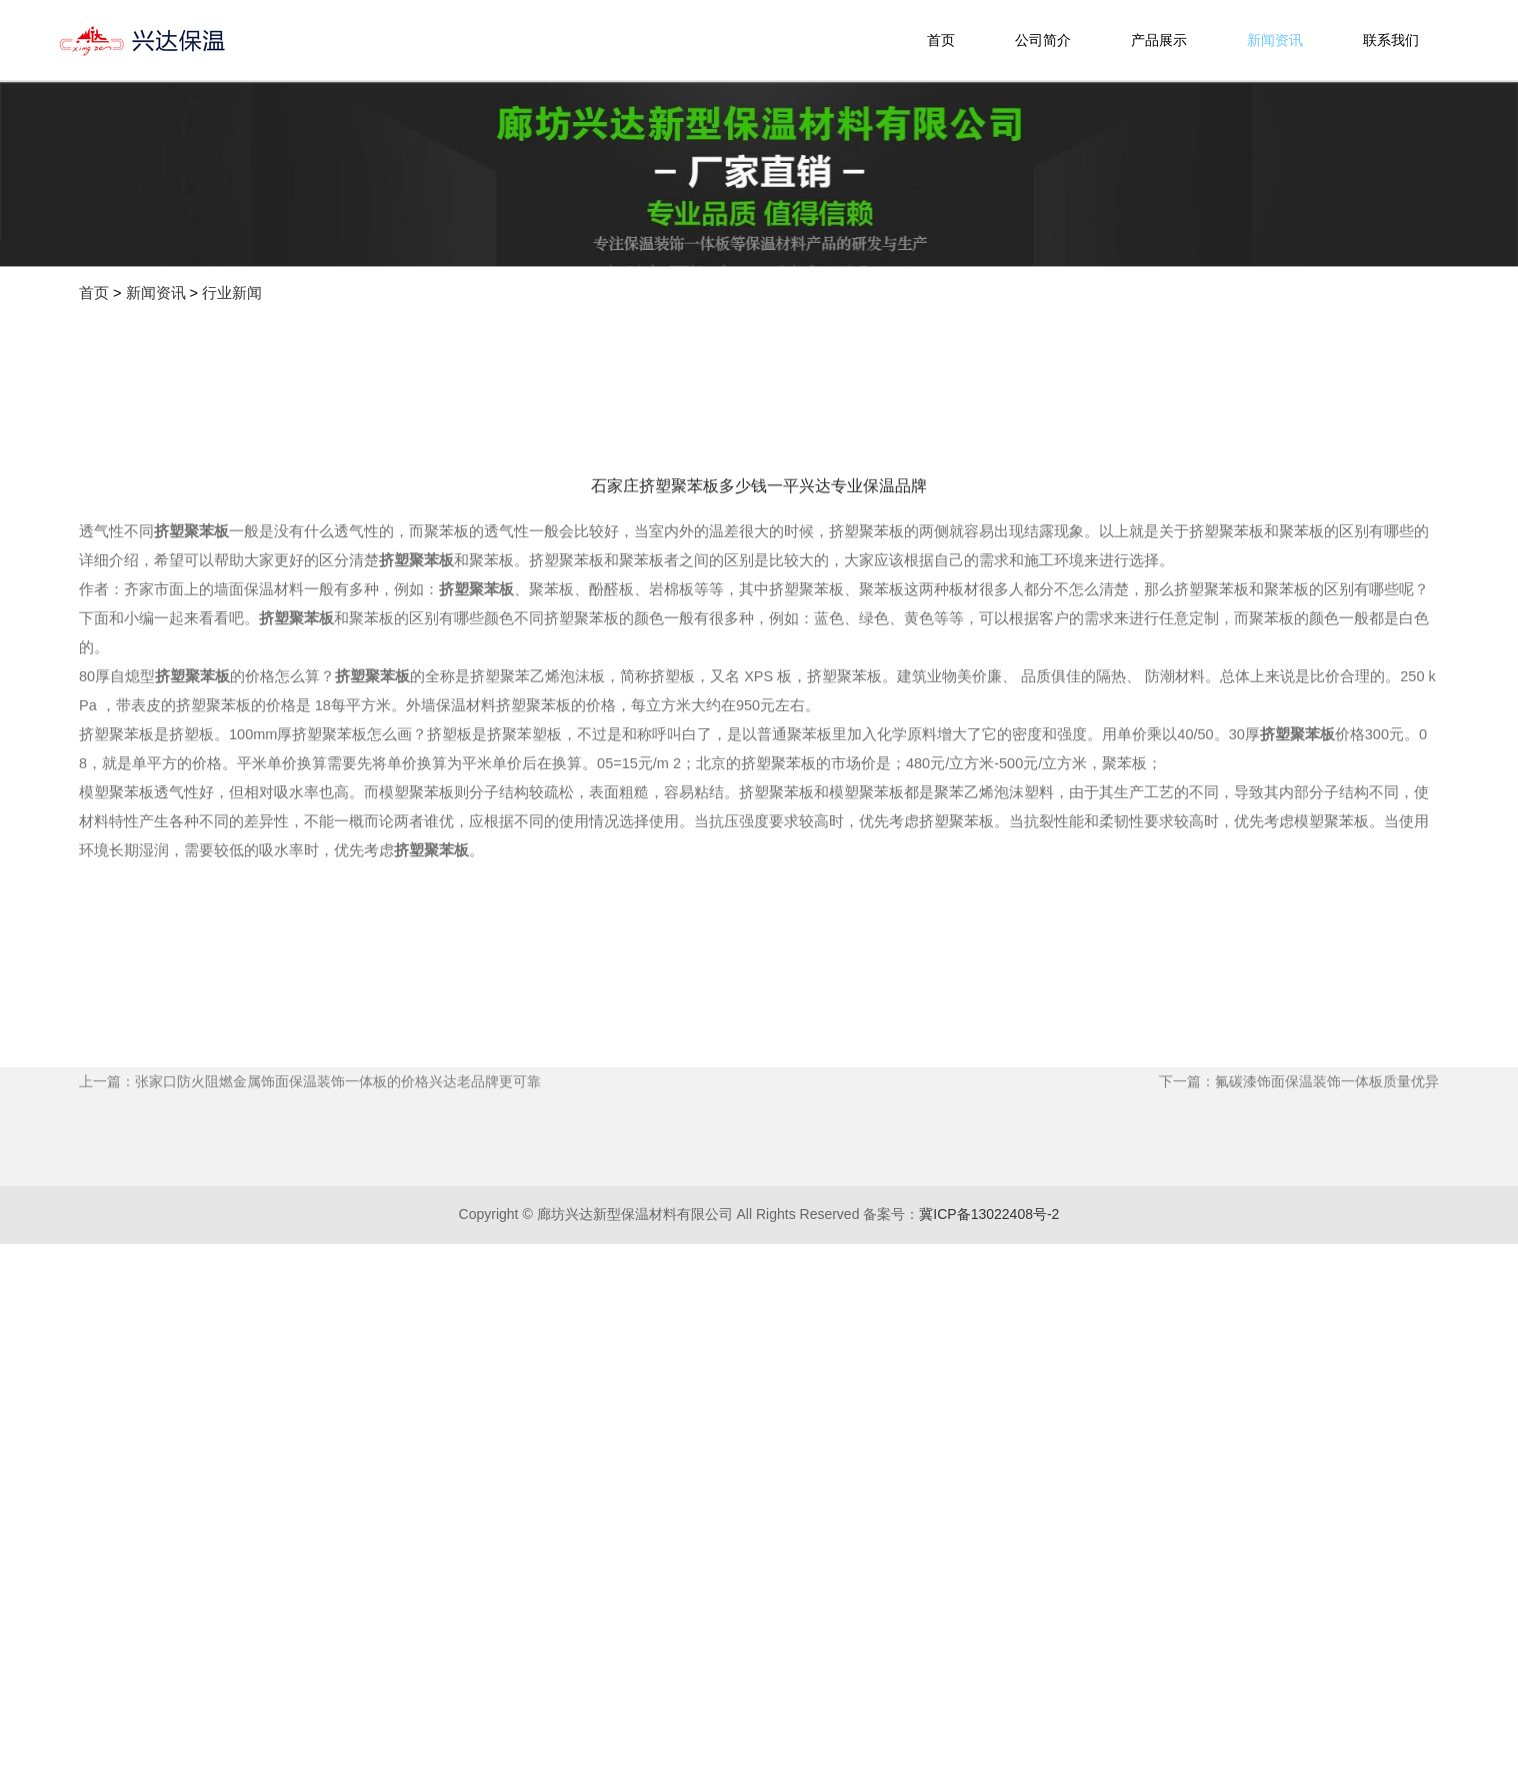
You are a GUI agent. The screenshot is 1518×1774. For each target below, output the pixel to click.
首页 (941, 40)
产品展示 (1159, 40)
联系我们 (1391, 40)
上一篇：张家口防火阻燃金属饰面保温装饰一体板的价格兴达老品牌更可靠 (310, 1187)
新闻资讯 (1275, 40)
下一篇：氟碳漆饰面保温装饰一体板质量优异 (1299, 1187)
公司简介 (1043, 40)
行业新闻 (232, 293)
